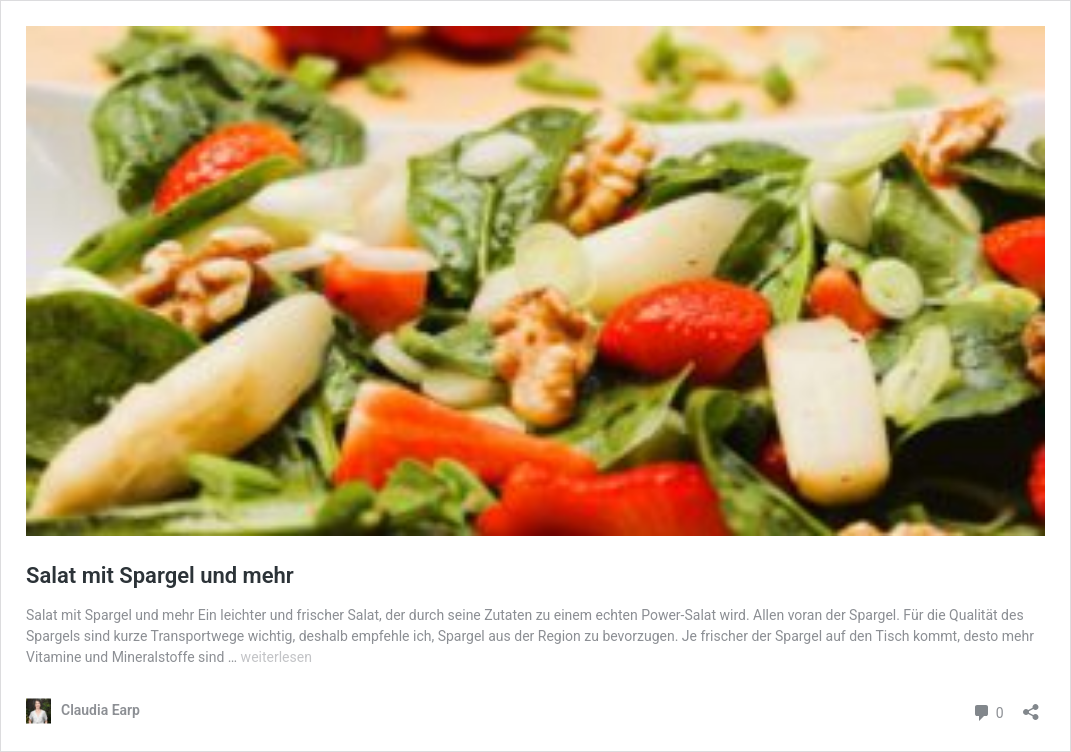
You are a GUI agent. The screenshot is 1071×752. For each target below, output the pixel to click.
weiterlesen (276, 657)
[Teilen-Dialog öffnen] (1031, 705)
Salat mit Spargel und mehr (160, 575)
